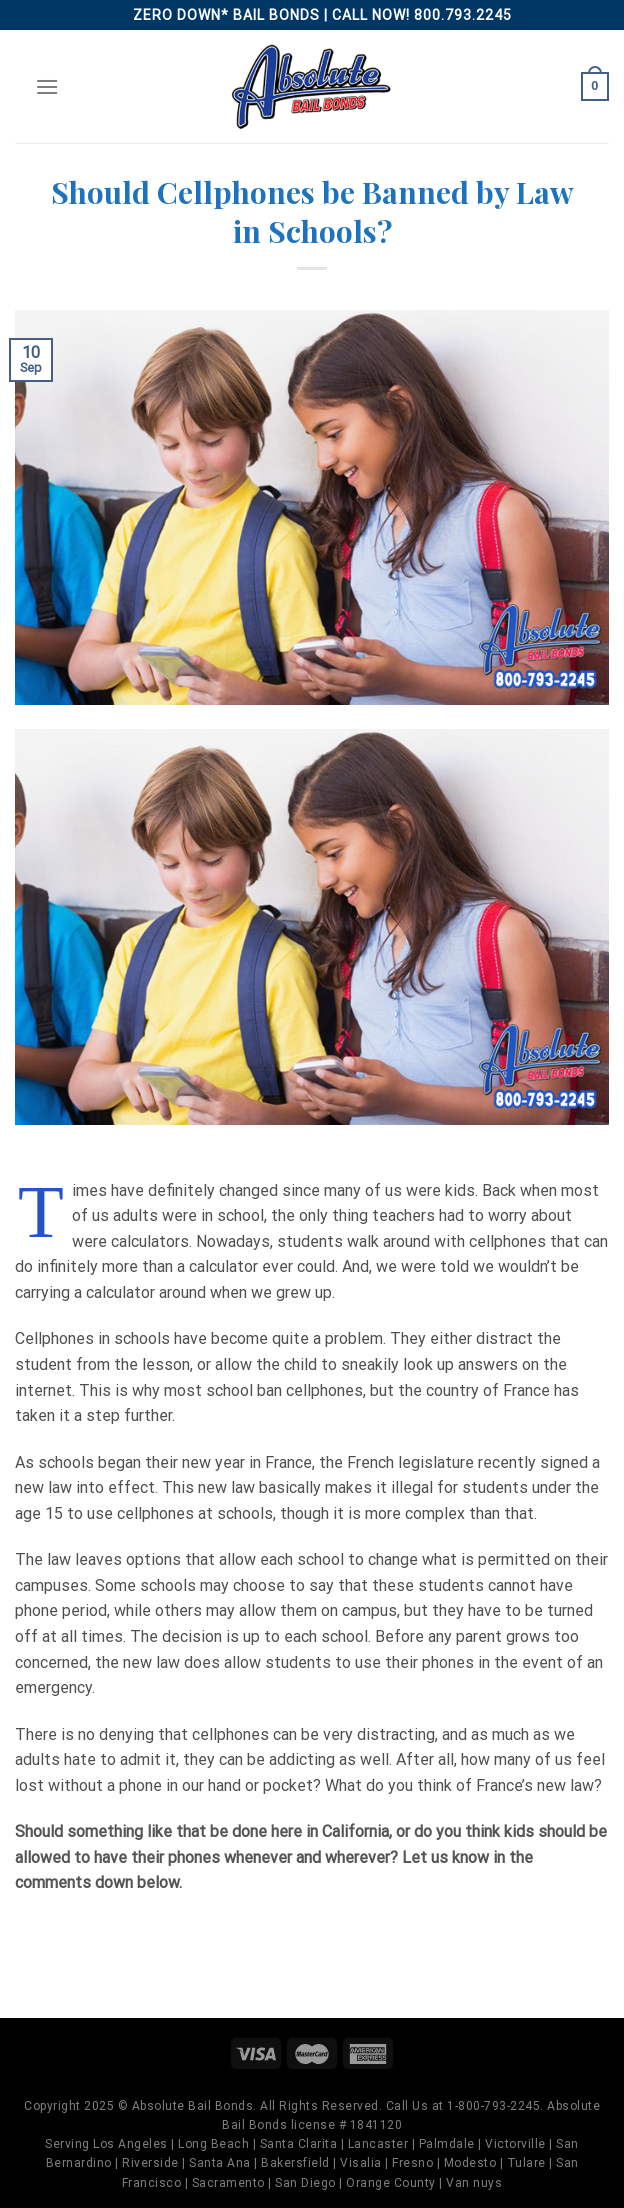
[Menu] (47, 86)
